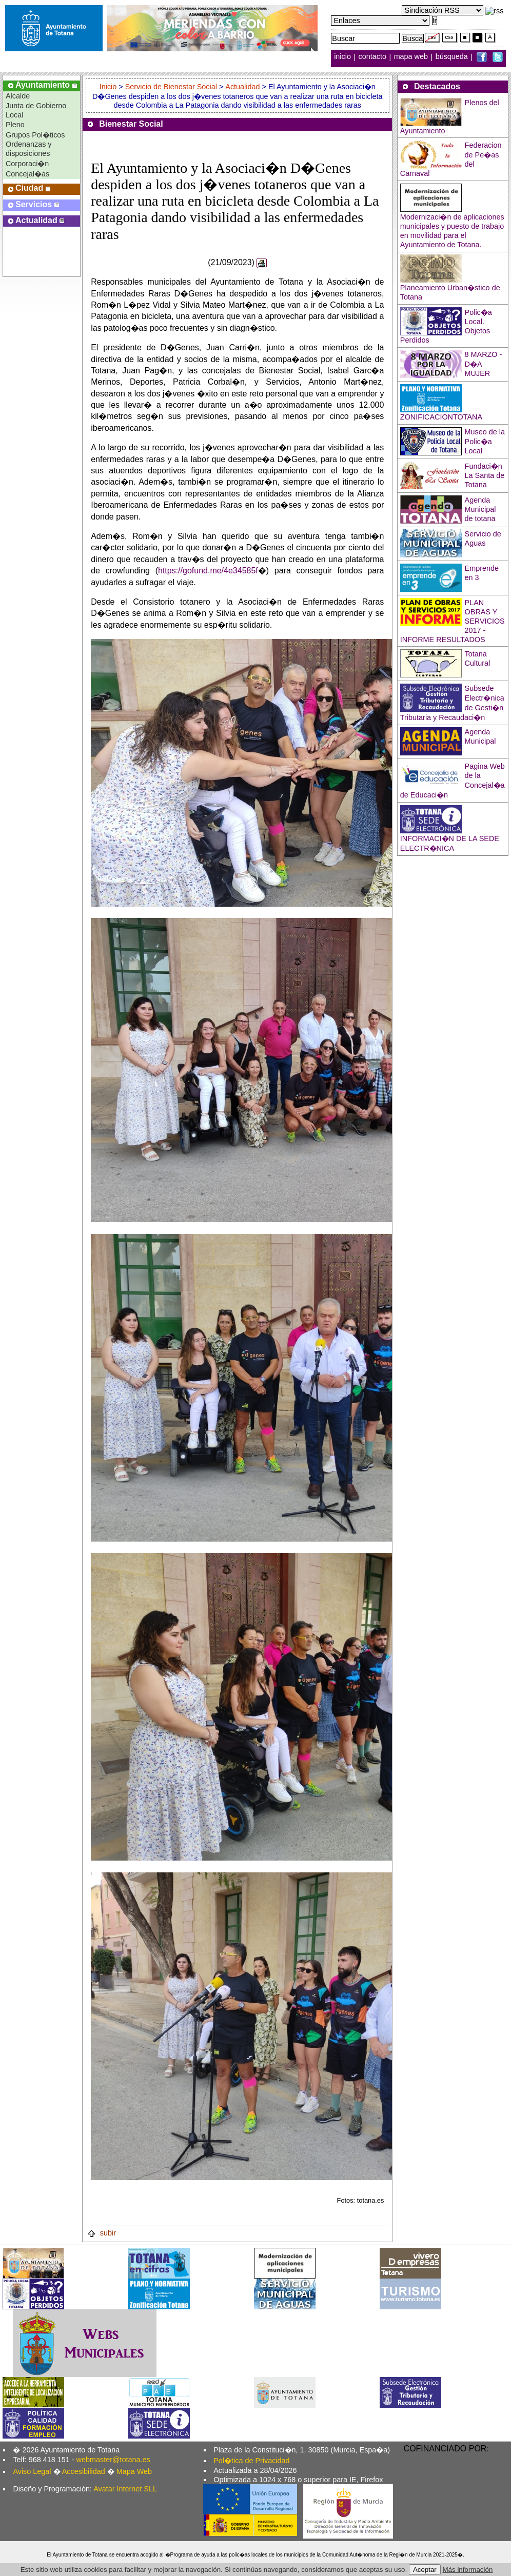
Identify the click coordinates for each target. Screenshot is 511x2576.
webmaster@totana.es (113, 2459)
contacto (372, 57)
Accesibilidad (83, 2471)
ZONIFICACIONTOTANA (441, 417)
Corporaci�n (27, 163)
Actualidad (242, 87)
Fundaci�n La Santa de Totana (485, 475)
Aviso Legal (32, 2471)
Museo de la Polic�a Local (485, 441)
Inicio (109, 87)
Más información (468, 2569)
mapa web (412, 57)
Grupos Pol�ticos (35, 135)
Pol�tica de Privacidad (251, 2461)
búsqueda (453, 57)
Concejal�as (27, 174)
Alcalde (18, 96)
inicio (343, 57)
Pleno (15, 125)
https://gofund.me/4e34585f (208, 570)
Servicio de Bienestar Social (171, 87)
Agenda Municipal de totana (480, 509)
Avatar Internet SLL (125, 2489)
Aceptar (425, 2569)
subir (101, 2233)
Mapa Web (134, 2471)
